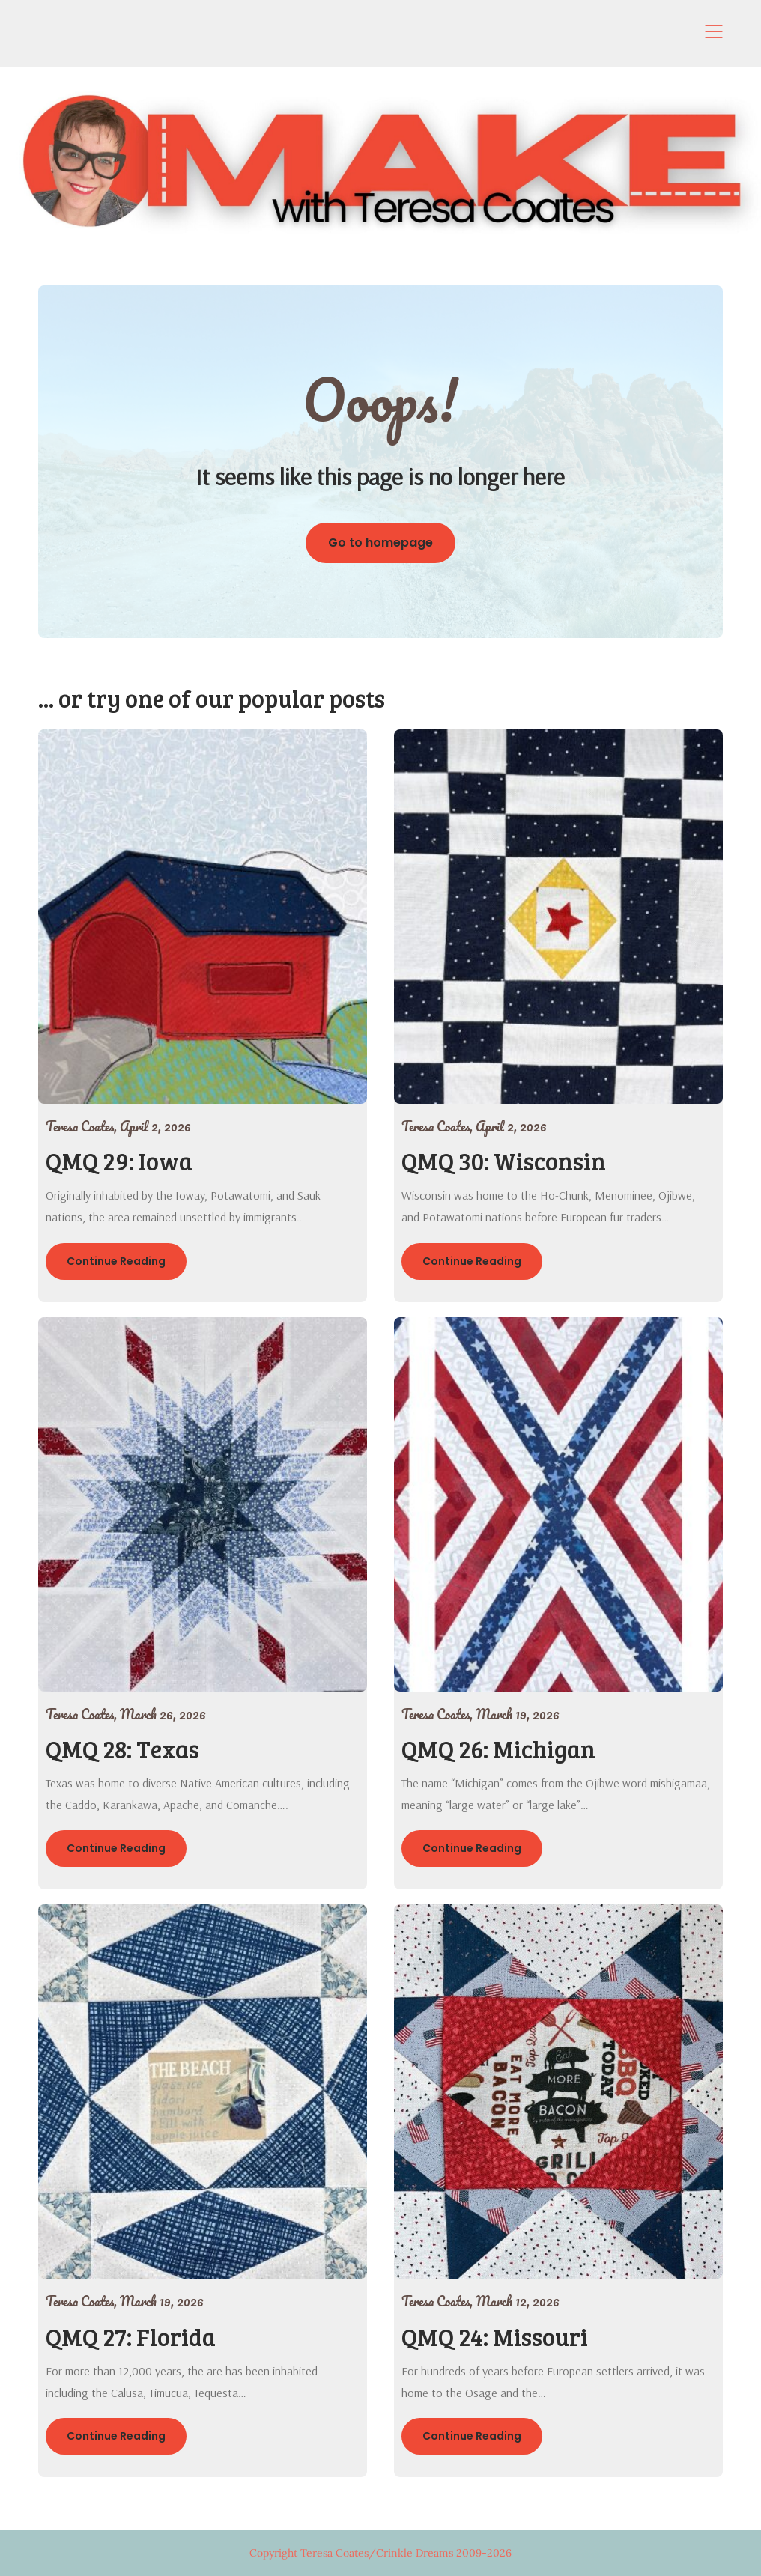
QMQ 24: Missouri (494, 2337)
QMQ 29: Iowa (119, 1161)
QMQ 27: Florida (131, 2337)
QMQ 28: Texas (122, 1749)
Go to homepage (380, 542)
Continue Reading (116, 1261)
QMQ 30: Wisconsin (503, 1161)
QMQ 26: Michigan (498, 1749)
